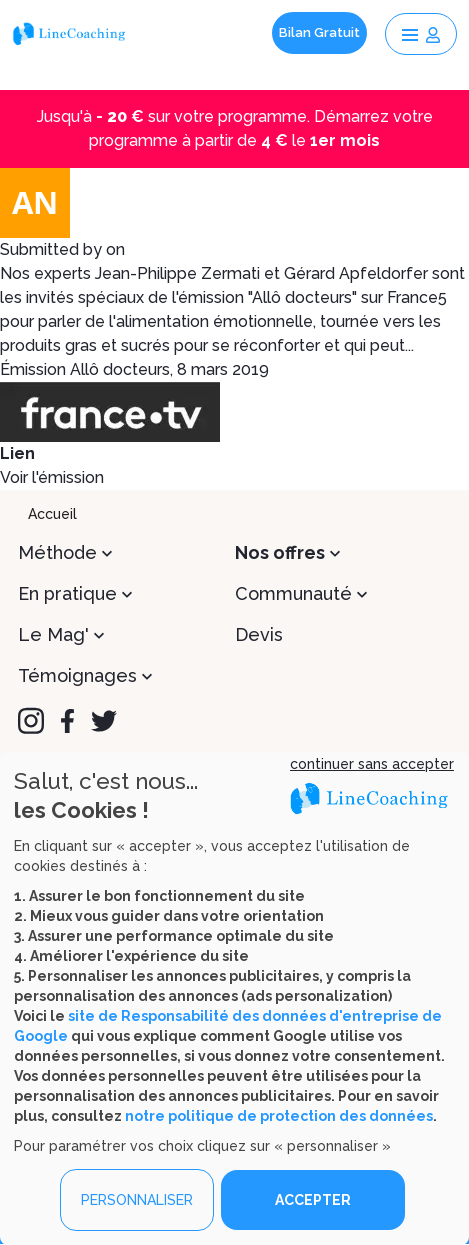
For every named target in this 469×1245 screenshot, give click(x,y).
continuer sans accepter (372, 764)
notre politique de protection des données (279, 1116)
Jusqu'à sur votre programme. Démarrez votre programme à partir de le (235, 128)
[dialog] (234, 998)
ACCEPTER (313, 1200)
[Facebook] (67, 721)
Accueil (52, 514)
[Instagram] (31, 721)
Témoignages (77, 675)
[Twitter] (104, 721)
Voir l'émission (52, 477)
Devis (259, 634)
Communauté (293, 593)
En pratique (67, 593)
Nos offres (280, 552)
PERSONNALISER (137, 1200)
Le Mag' (53, 634)
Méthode (57, 552)
